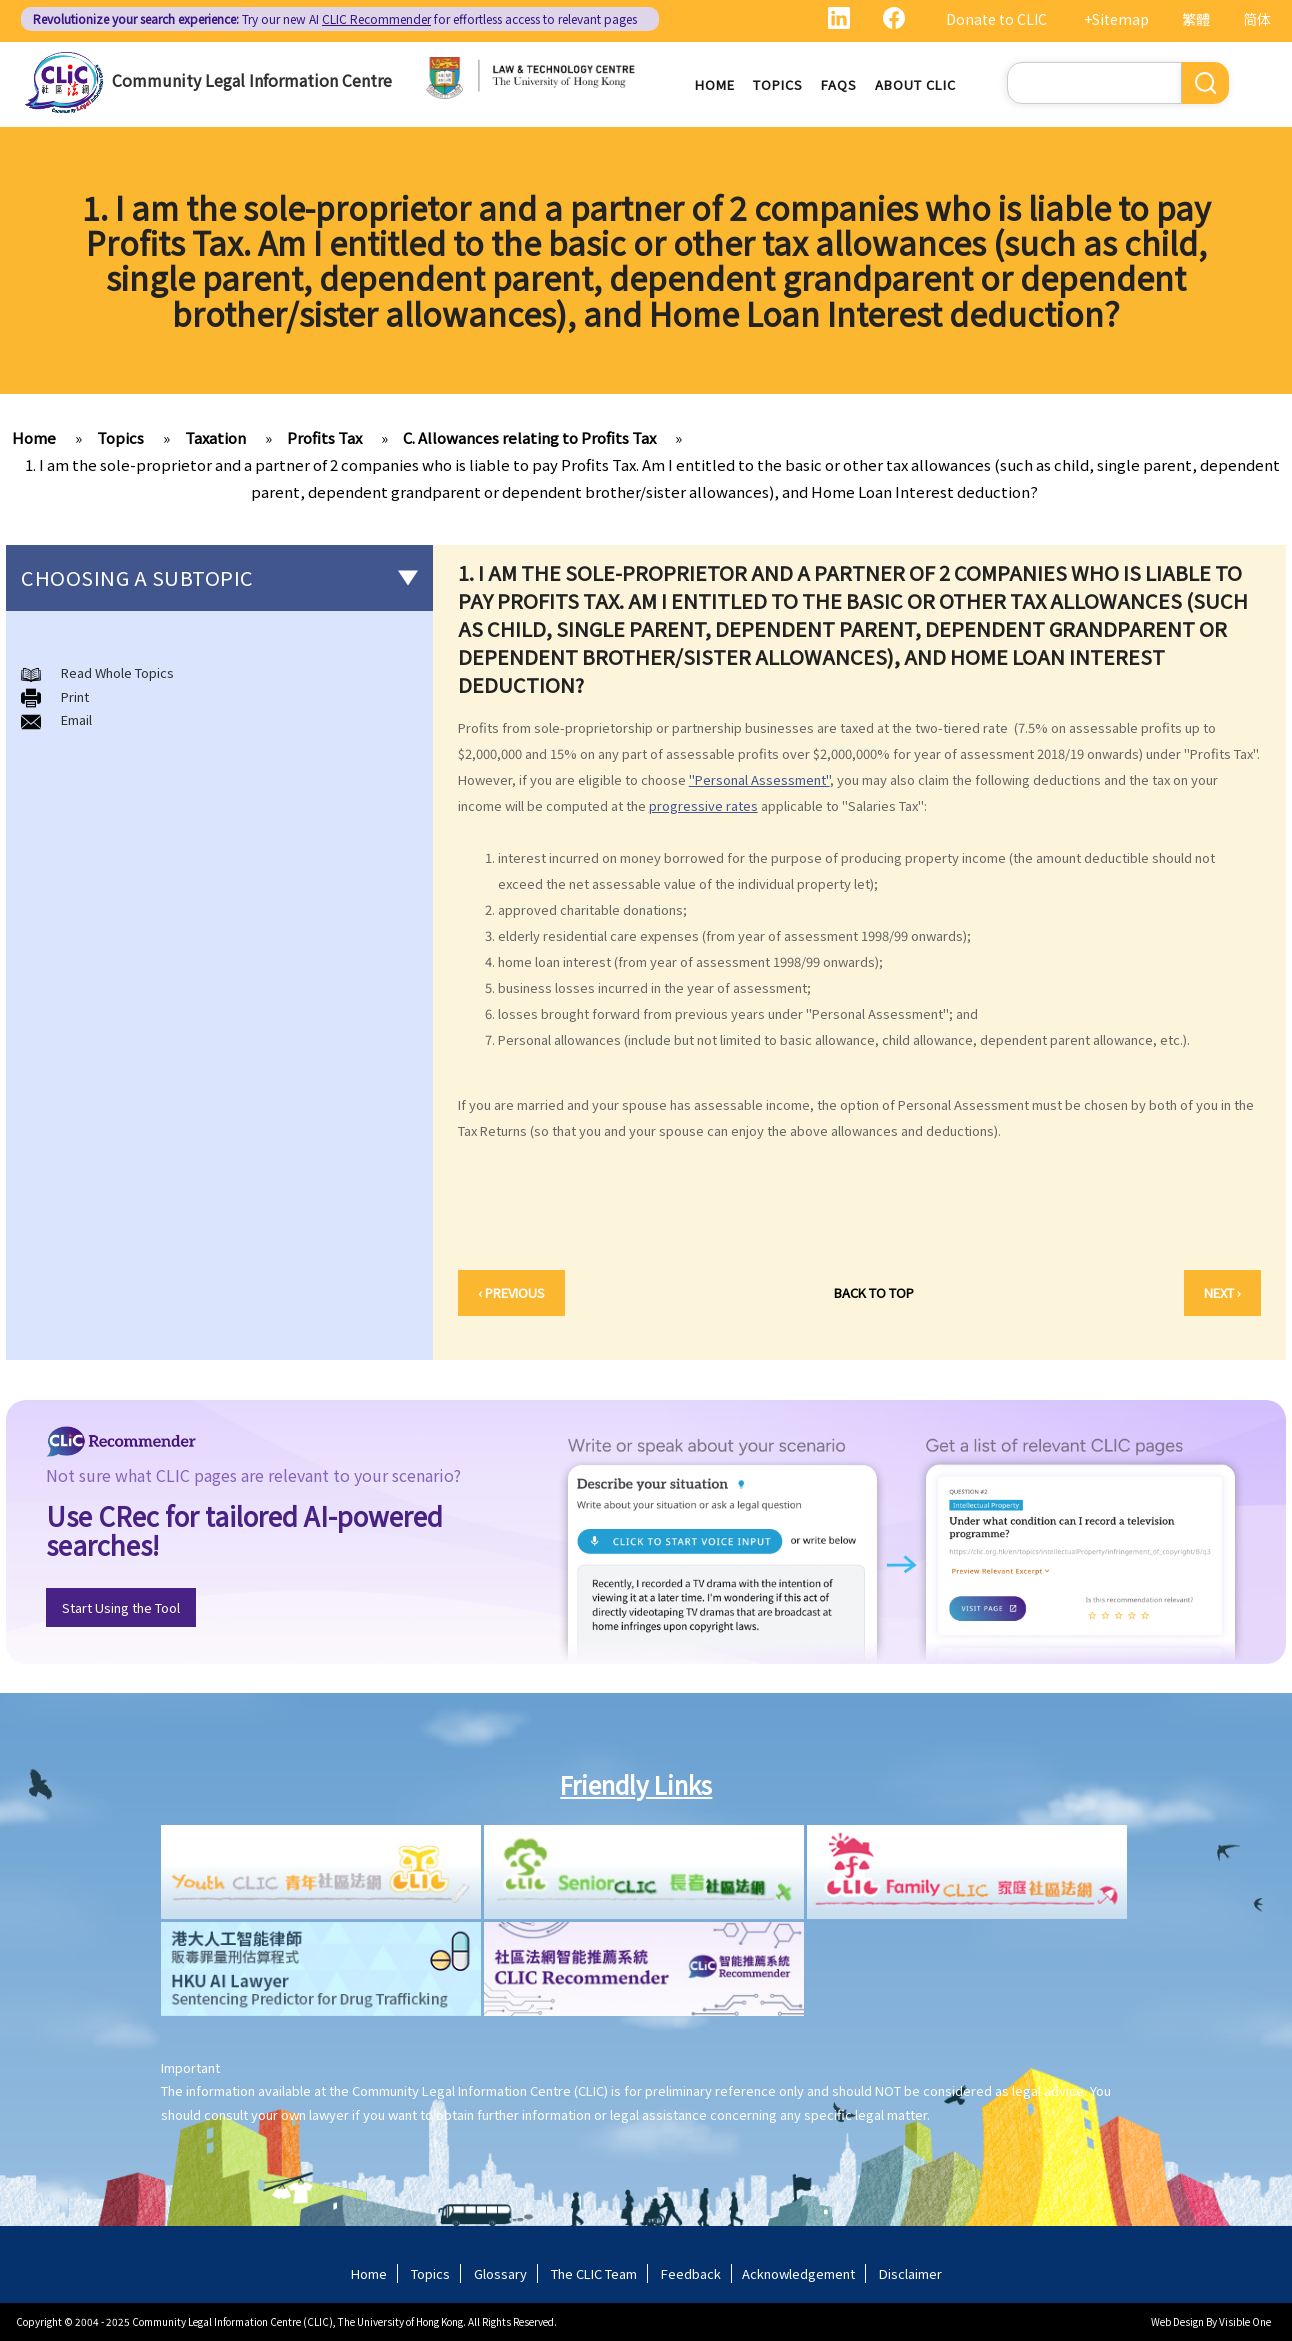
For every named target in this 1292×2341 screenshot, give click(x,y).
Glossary (500, 2273)
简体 (1257, 19)
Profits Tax (324, 437)
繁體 (1196, 19)
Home (715, 84)
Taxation (215, 437)
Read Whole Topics (117, 672)
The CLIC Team (594, 2273)
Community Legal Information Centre (252, 80)
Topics (778, 84)
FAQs (839, 84)
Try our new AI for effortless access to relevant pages (335, 18)
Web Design (1177, 2321)
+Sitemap (1116, 19)
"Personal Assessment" (759, 779)
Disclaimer (910, 2273)
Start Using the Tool (121, 1607)
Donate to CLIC (996, 19)
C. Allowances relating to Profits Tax (529, 437)
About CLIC (915, 84)
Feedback (691, 2273)
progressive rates (703, 805)
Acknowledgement (798, 2273)
